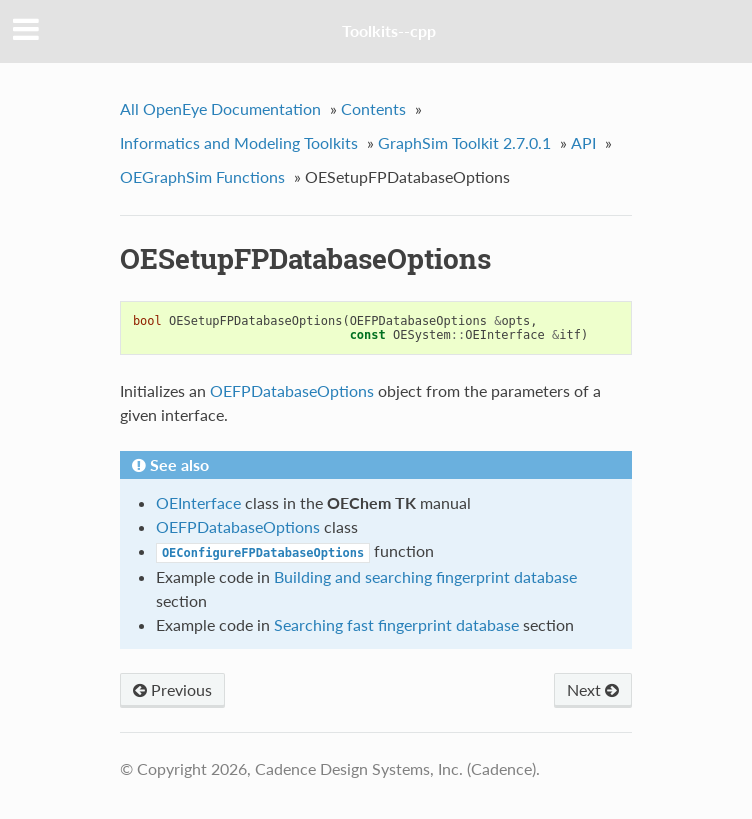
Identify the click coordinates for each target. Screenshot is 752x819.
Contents (373, 108)
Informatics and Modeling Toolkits (239, 142)
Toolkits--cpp (389, 30)
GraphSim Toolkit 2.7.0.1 (464, 142)
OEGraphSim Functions (202, 176)
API (583, 142)
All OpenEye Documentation (220, 108)
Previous (172, 689)
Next (593, 689)
